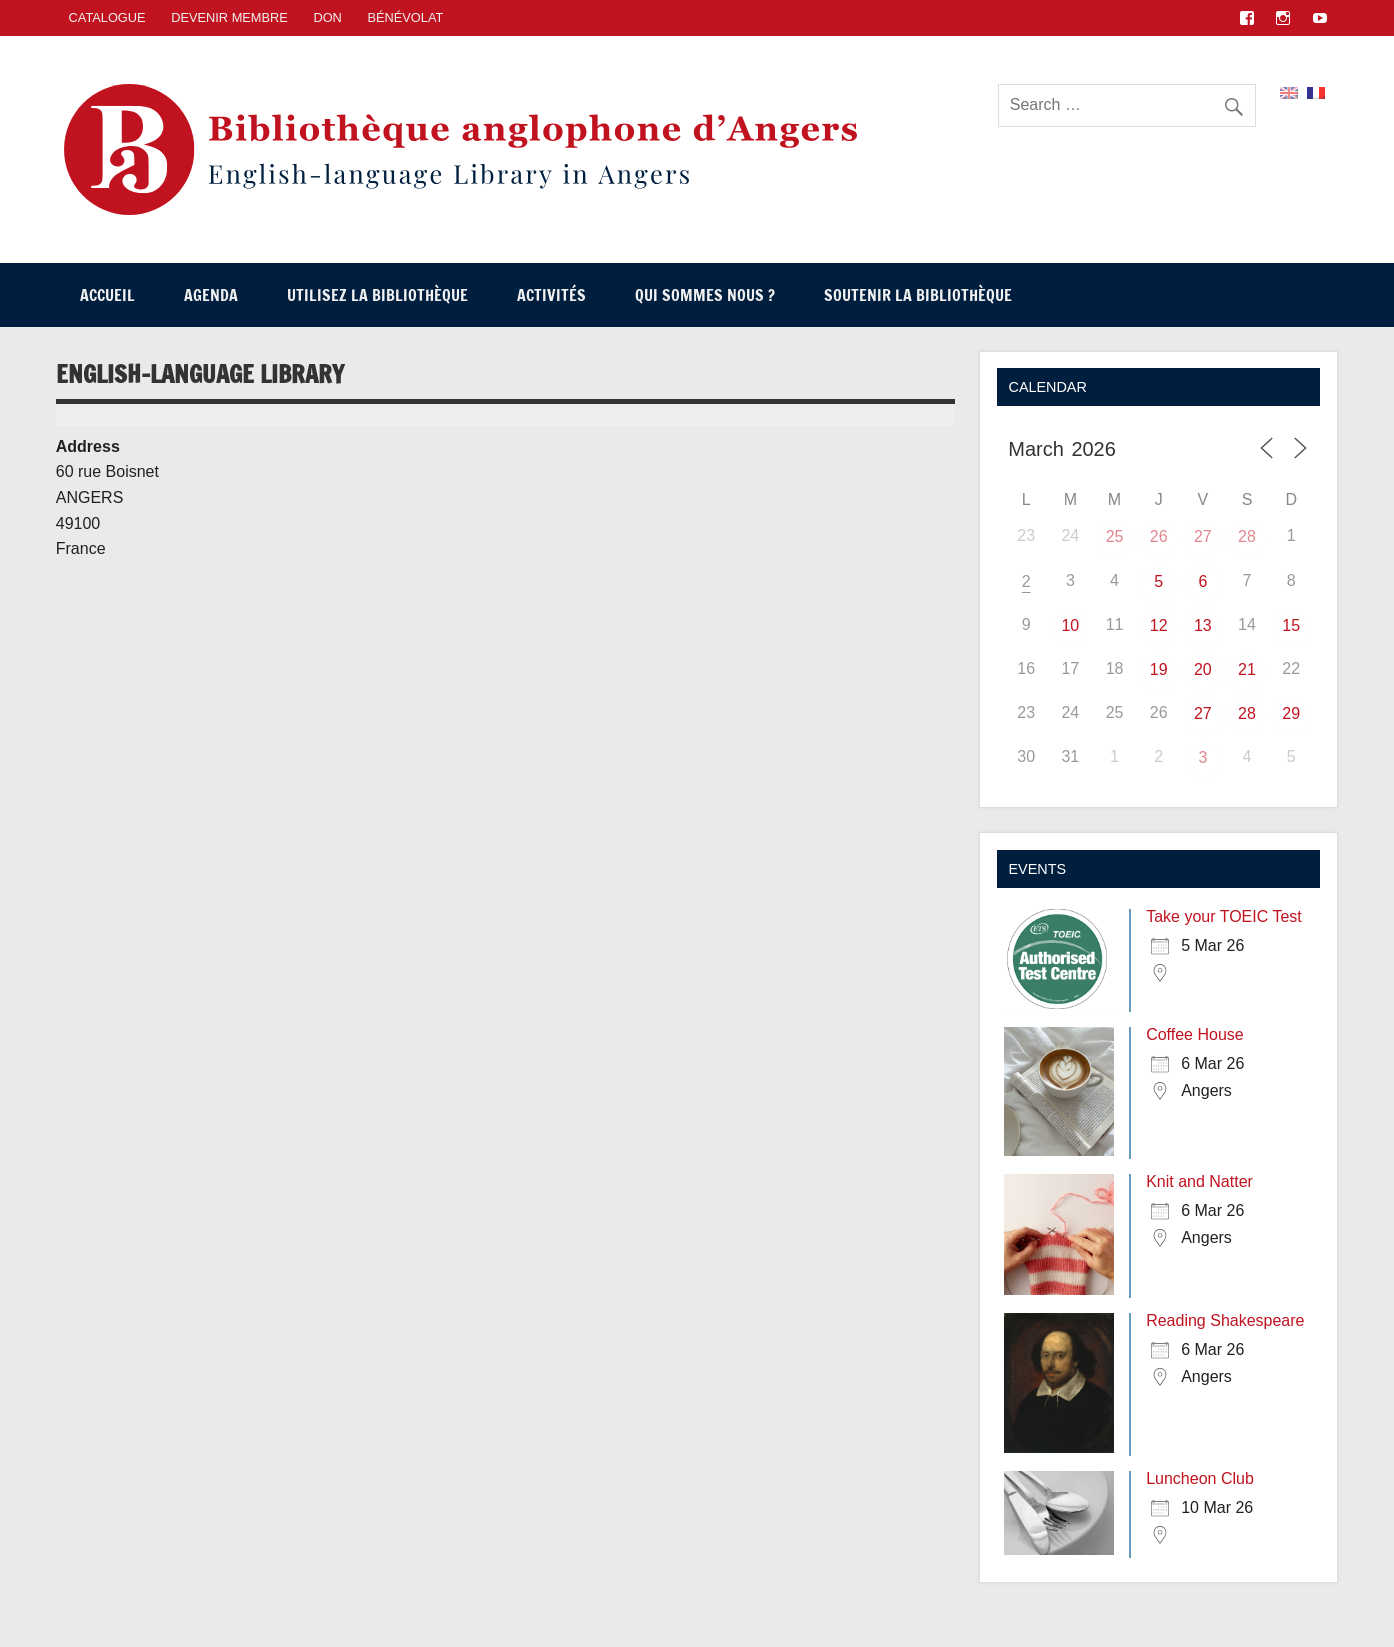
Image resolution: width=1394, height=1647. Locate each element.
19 (1159, 669)
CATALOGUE (107, 17)
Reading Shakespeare (1225, 1320)
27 (1203, 536)
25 (1115, 536)
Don (327, 17)
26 (1159, 536)
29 (1291, 713)
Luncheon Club (1200, 1478)
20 (1203, 669)
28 (1247, 536)
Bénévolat (405, 17)
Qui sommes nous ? (705, 295)
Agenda (211, 295)
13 (1203, 625)
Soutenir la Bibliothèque (918, 295)
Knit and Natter (1199, 1181)
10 (1070, 625)
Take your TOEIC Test (1224, 916)
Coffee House (1195, 1034)
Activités (551, 295)
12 (1159, 625)
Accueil (107, 295)
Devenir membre (229, 17)
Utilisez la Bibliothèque (377, 295)
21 (1247, 669)
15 (1291, 625)
